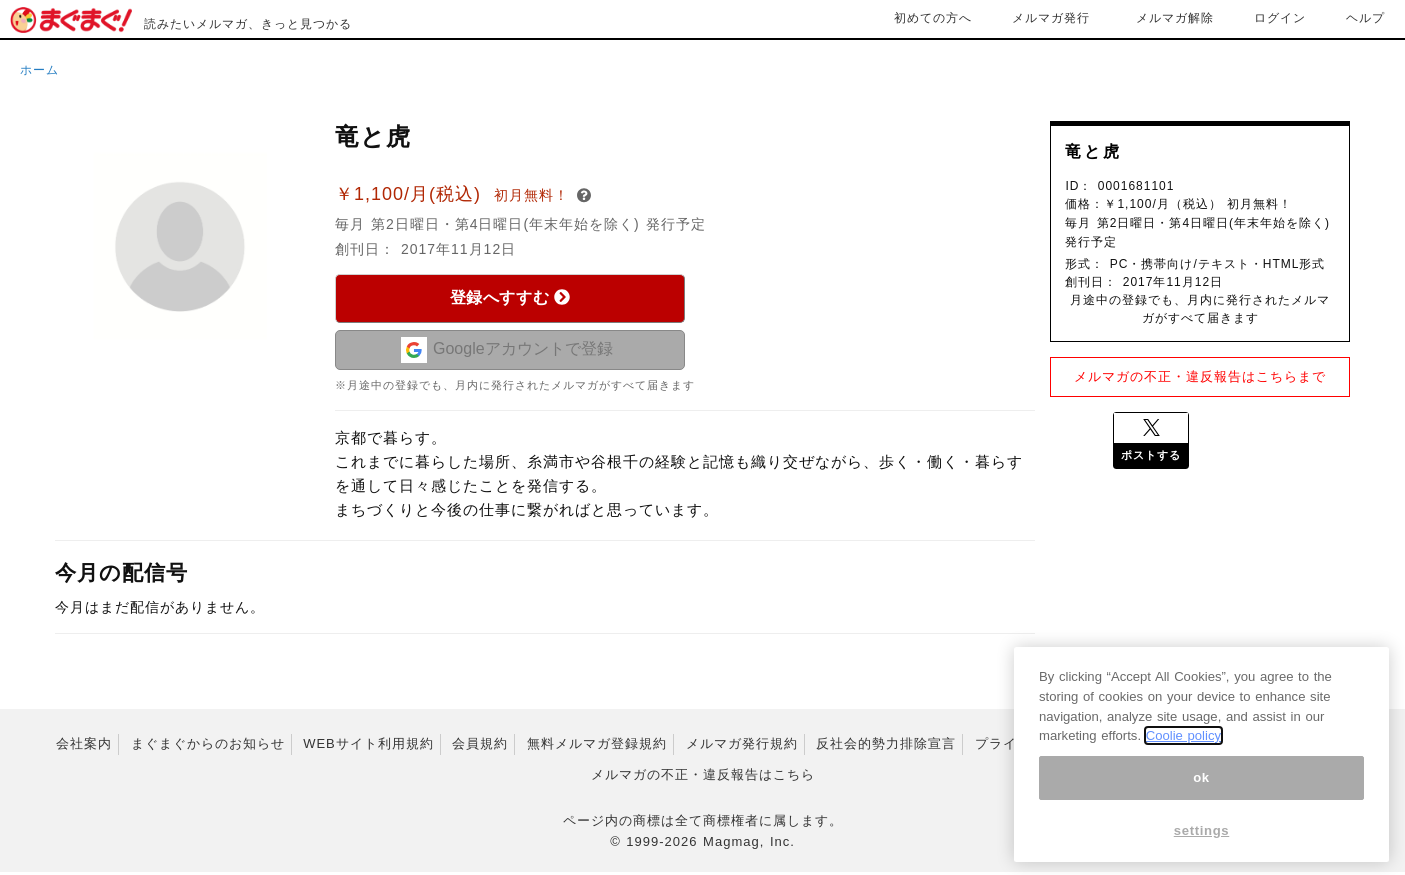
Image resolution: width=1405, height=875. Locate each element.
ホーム (39, 70)
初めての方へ (933, 18)
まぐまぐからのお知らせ (208, 745)
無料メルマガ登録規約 (597, 745)
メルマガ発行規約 (742, 745)
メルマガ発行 (1051, 18)
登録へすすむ (510, 297)
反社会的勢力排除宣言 (886, 745)
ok (1201, 788)
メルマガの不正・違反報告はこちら (703, 776)
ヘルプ (1365, 18)
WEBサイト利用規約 (368, 745)
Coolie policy (1183, 746)
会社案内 (84, 745)
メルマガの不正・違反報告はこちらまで (1200, 376)
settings (1202, 841)
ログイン (1280, 18)
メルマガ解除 (1175, 18)
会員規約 (480, 745)
